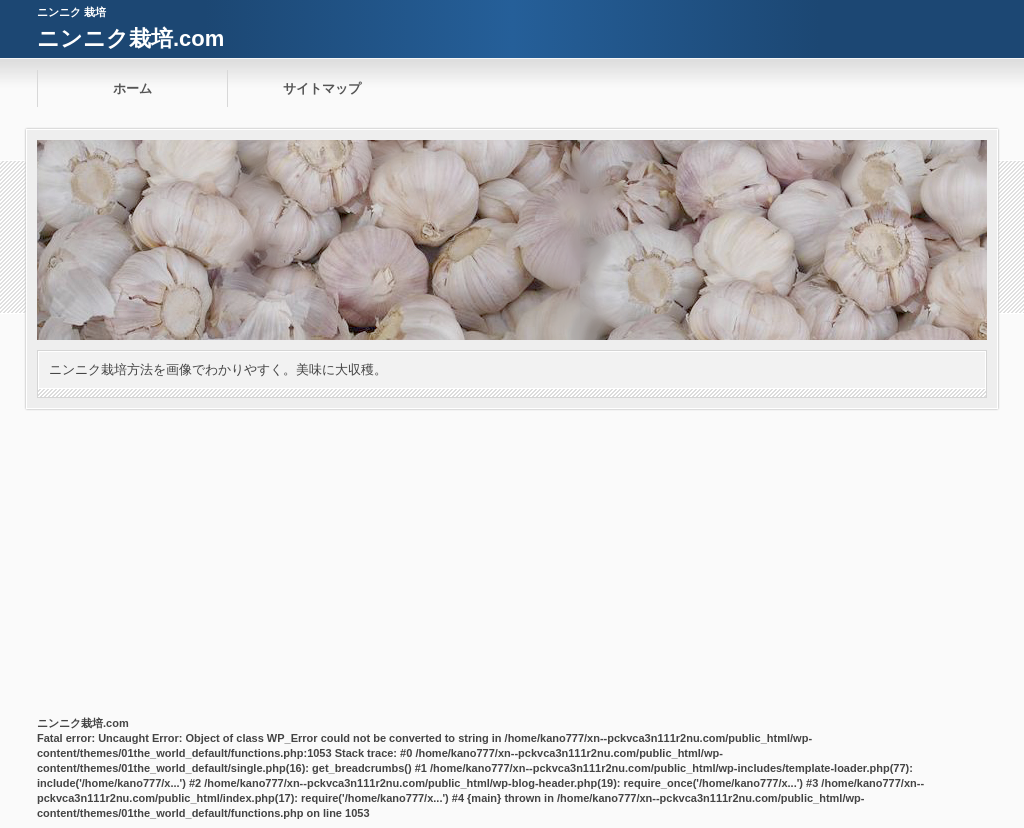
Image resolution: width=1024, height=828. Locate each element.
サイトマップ (322, 88)
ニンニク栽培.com (130, 38)
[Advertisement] (512, 559)
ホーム (132, 88)
